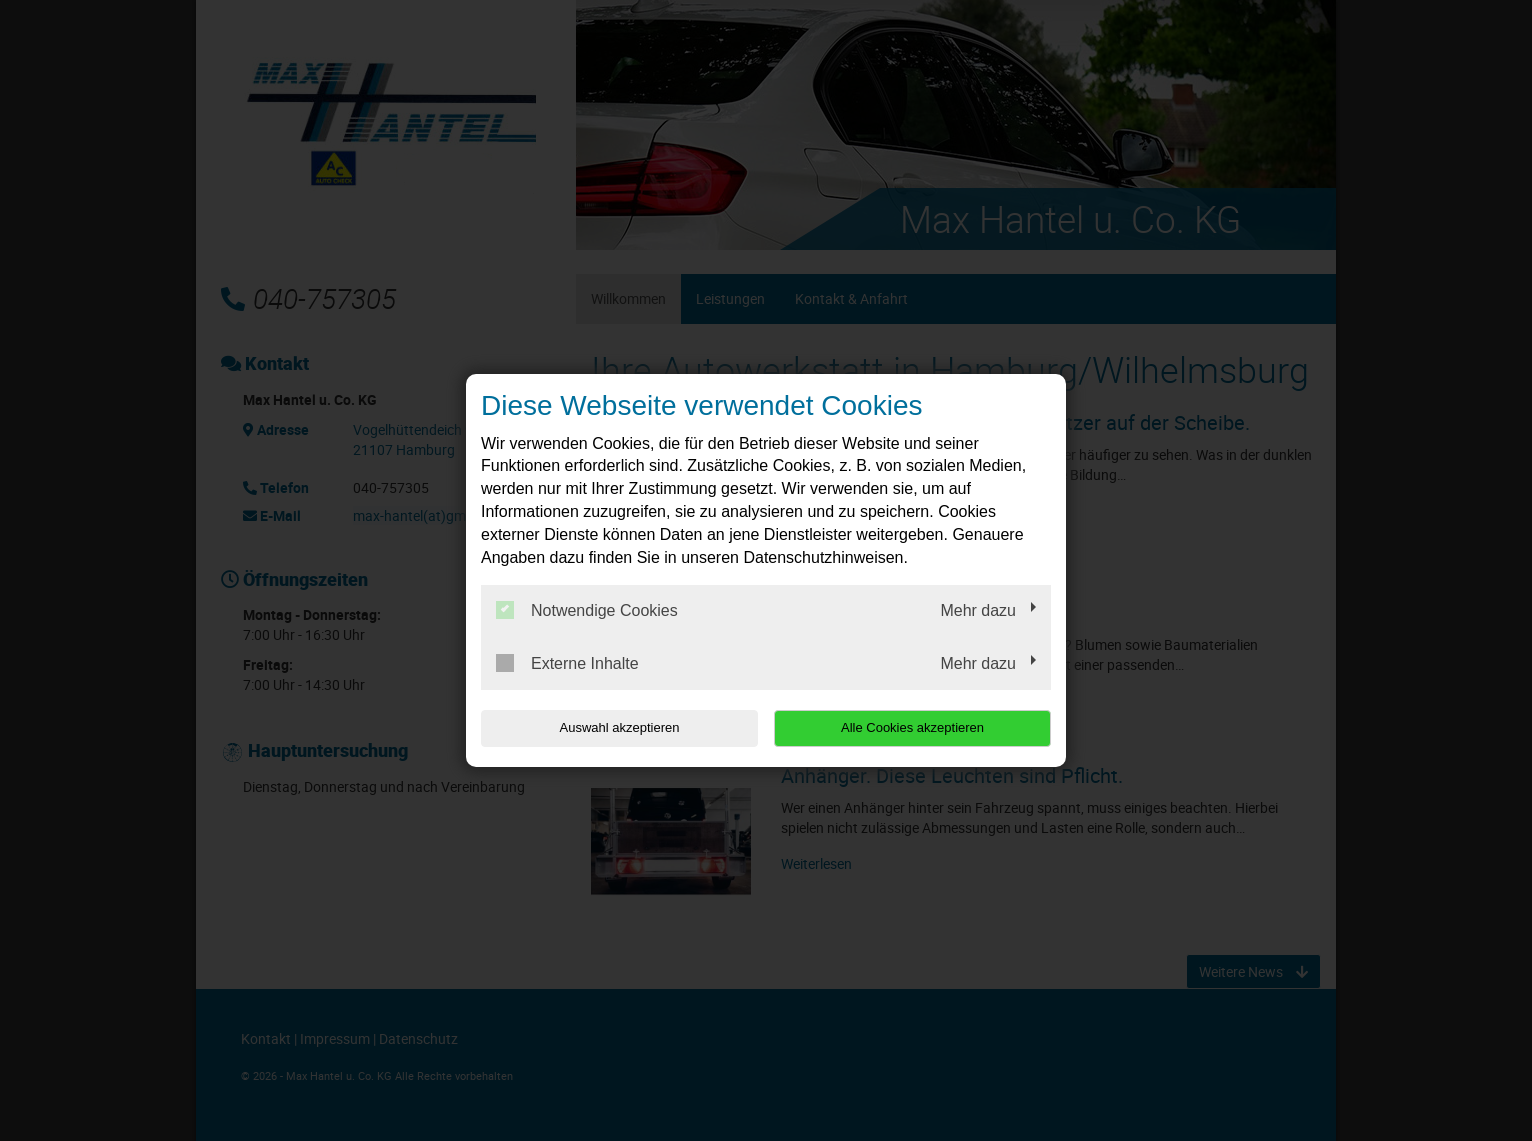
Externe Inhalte (567, 663)
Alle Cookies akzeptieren (922, 727)
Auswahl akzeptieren (609, 727)
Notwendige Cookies (587, 610)
